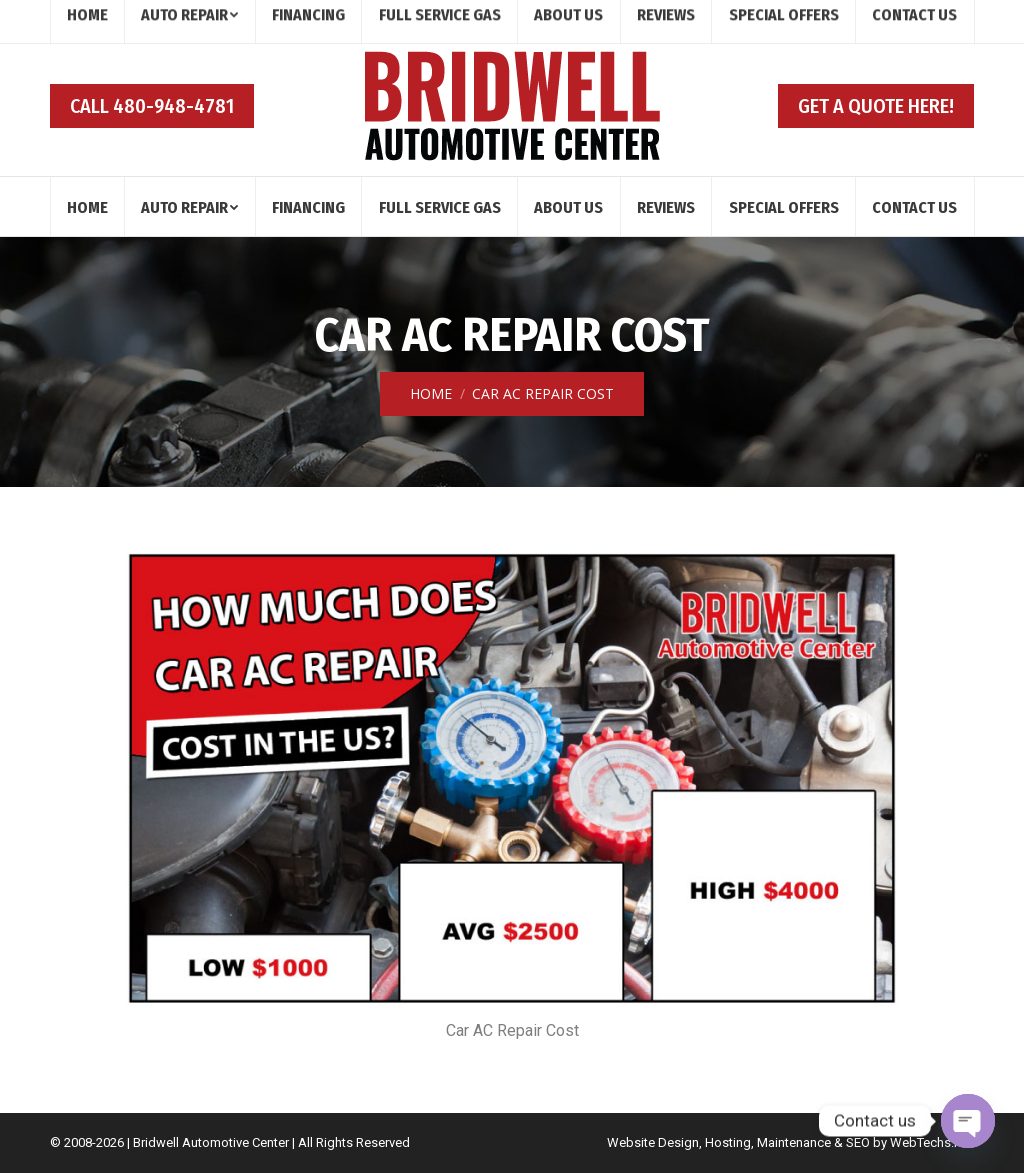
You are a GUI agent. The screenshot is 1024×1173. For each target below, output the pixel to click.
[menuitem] (87, 206)
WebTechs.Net (932, 1142)
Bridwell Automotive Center (211, 1142)
